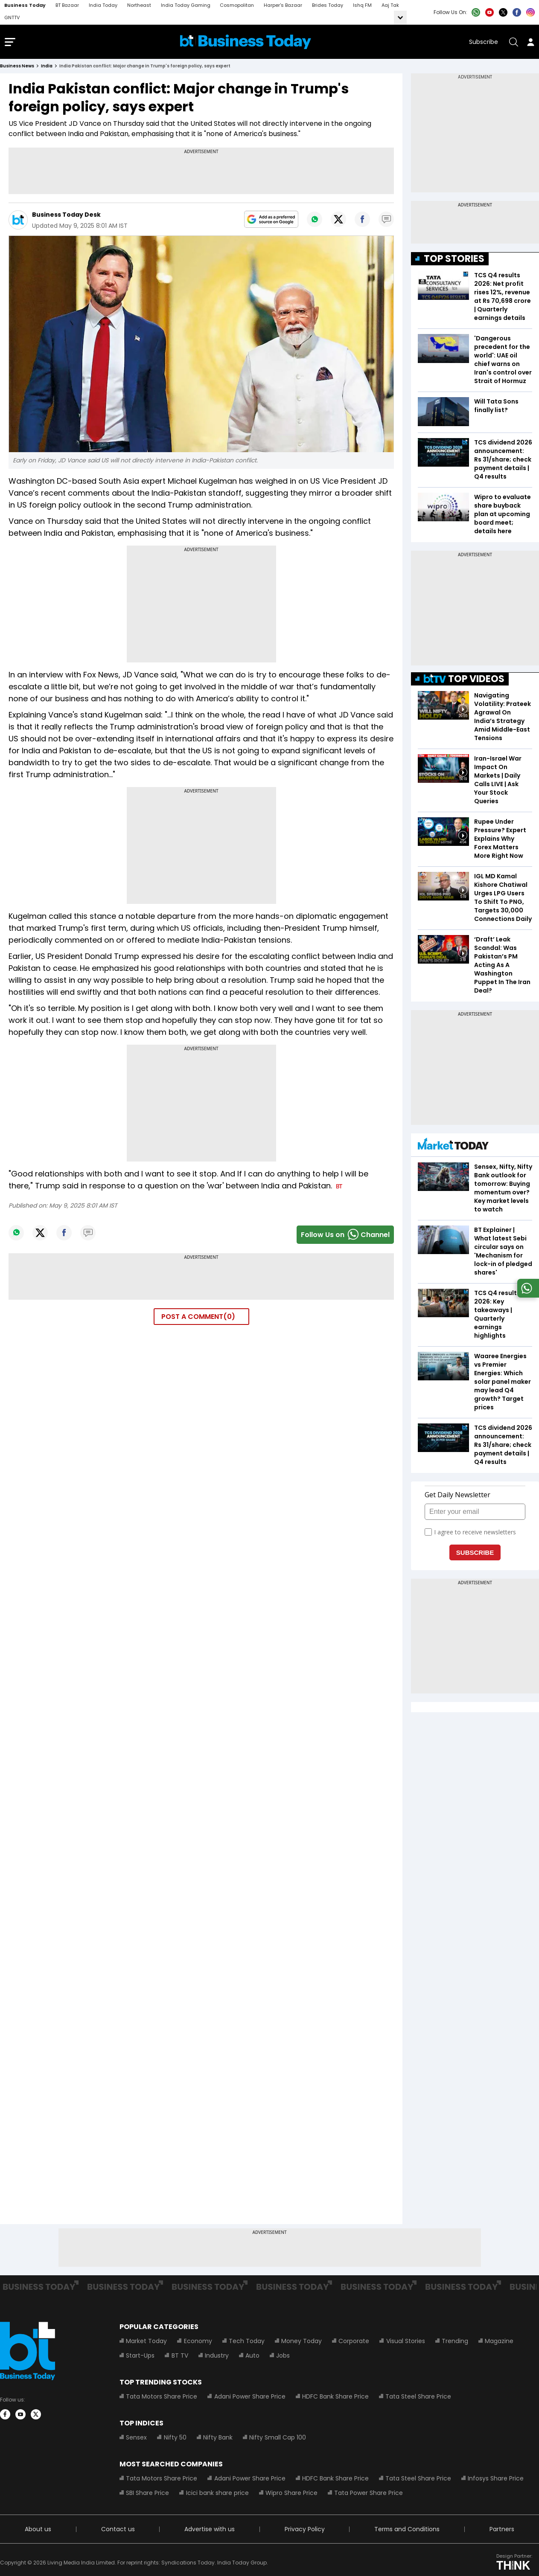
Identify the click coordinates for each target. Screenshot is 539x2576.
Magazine (498, 2342)
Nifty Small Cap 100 (277, 2439)
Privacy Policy (304, 2531)
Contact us (117, 2531)
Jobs (282, 2357)
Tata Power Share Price (368, 2494)
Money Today (301, 2342)
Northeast (139, 5)
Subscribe (483, 42)
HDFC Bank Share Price (335, 2398)
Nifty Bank (217, 2439)
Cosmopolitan (237, 5)
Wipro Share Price (291, 2494)
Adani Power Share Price (249, 2398)
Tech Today (246, 2342)
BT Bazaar (67, 5)
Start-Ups (140, 2357)
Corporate (353, 2342)
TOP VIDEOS (464, 680)
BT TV (179, 2357)
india (46, 68)
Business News (17, 68)
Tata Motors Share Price (161, 2398)
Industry (216, 2357)
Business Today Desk (66, 216)
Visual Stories (404, 2342)
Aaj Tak (390, 5)
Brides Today (327, 5)
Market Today (146, 2342)
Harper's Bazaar (283, 5)
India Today (103, 5)
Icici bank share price (217, 2494)
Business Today (25, 5)
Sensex (136, 2439)
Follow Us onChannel (345, 1237)
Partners (501, 2531)
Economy (198, 2342)
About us (38, 2531)
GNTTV (12, 17)
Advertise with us (209, 2531)
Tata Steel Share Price (418, 2398)
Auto (252, 2357)
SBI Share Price (147, 2494)
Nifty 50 (174, 2439)
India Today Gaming (185, 5)
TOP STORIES (454, 261)
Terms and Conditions (407, 2531)
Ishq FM (362, 5)
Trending (454, 2342)
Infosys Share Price (495, 2480)
